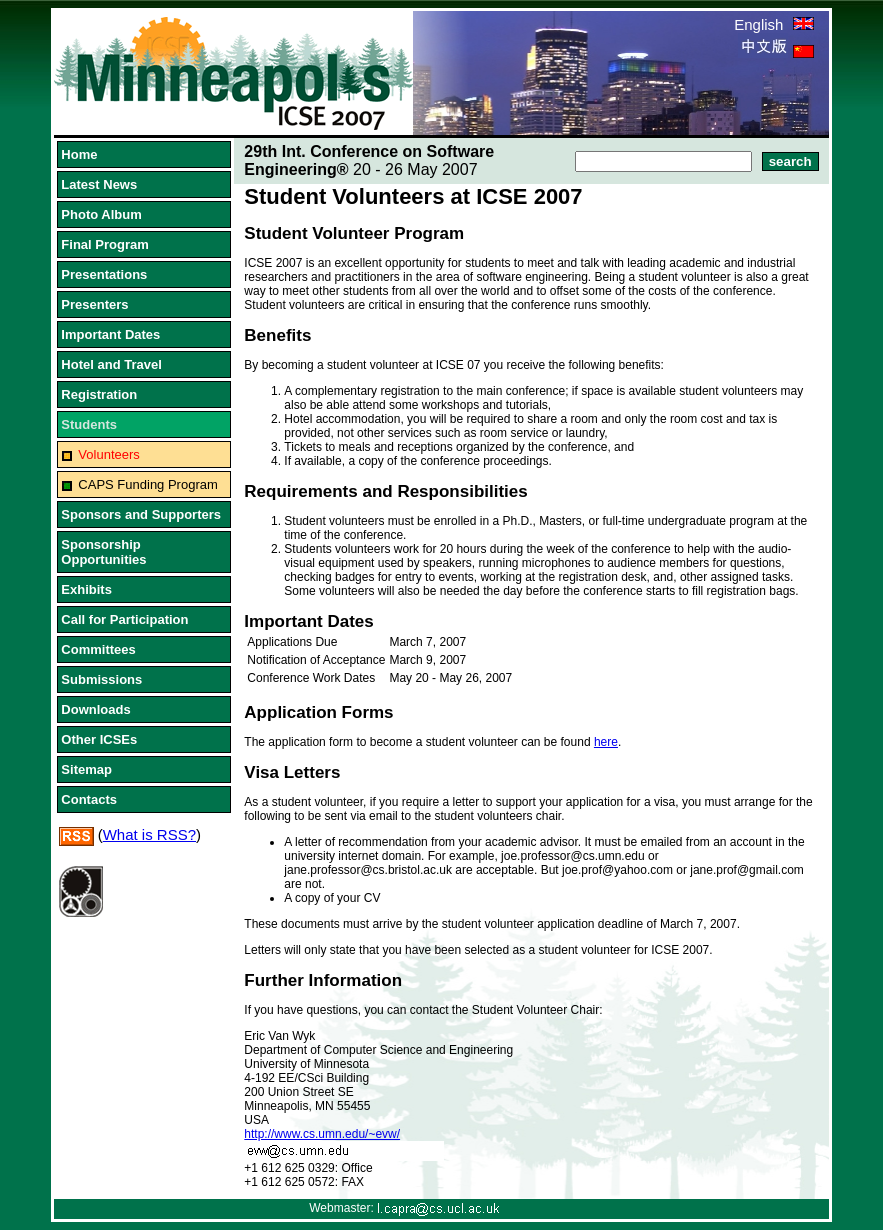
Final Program (104, 244)
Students (89, 424)
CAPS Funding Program (147, 484)
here (606, 742)
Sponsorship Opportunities (103, 552)
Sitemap (86, 769)
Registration (99, 394)
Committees (98, 649)
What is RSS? (149, 834)
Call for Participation (124, 619)
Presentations (104, 274)
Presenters (94, 304)
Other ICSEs (99, 739)
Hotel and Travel (111, 364)
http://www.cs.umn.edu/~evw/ (322, 1134)
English (773, 24)
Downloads (95, 709)
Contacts (89, 799)
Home (79, 154)
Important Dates (110, 334)
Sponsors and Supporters (141, 514)
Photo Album (101, 214)
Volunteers (108, 454)
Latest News (99, 184)
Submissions (101, 679)
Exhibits (86, 589)
